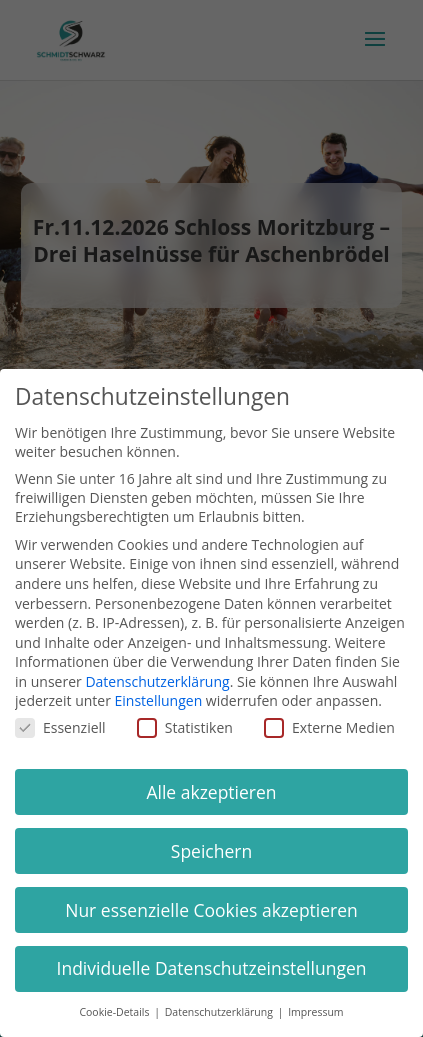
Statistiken (185, 727)
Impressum (315, 1012)
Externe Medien (329, 727)
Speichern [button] (211, 851)
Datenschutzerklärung (157, 681)
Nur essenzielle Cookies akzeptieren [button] (211, 910)
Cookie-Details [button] (115, 1012)
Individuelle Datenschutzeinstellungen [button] (212, 968)
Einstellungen (159, 700)
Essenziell (60, 727)
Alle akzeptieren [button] (211, 792)
